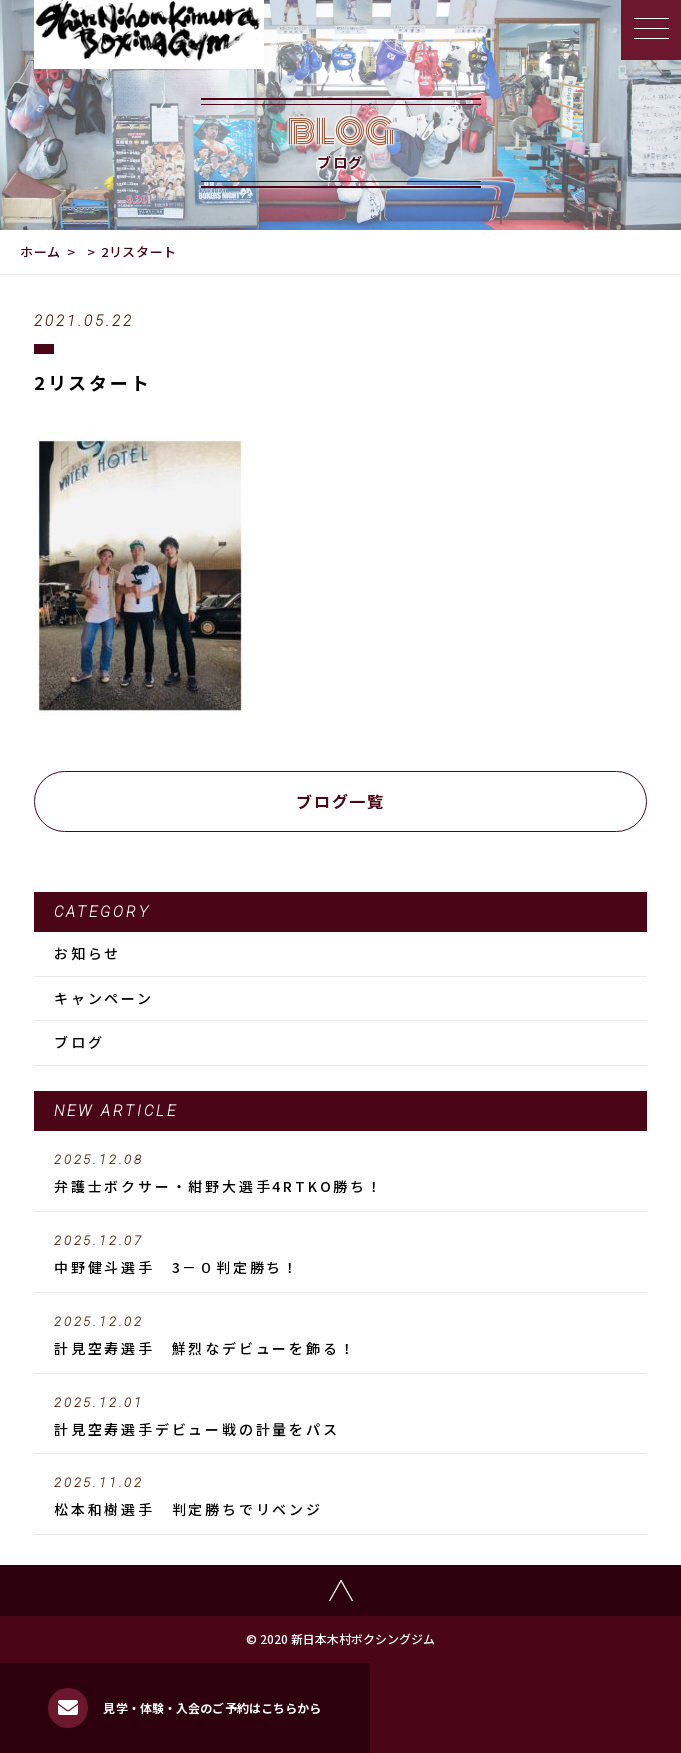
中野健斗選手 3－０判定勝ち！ (340, 1255)
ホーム (40, 251)
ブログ (79, 1042)
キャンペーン (104, 998)
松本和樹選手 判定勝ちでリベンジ (340, 1497)
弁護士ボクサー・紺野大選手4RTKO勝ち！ (340, 1174)
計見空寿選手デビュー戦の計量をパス (340, 1417)
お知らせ (87, 953)
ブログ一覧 (340, 801)
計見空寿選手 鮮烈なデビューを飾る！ (340, 1336)
